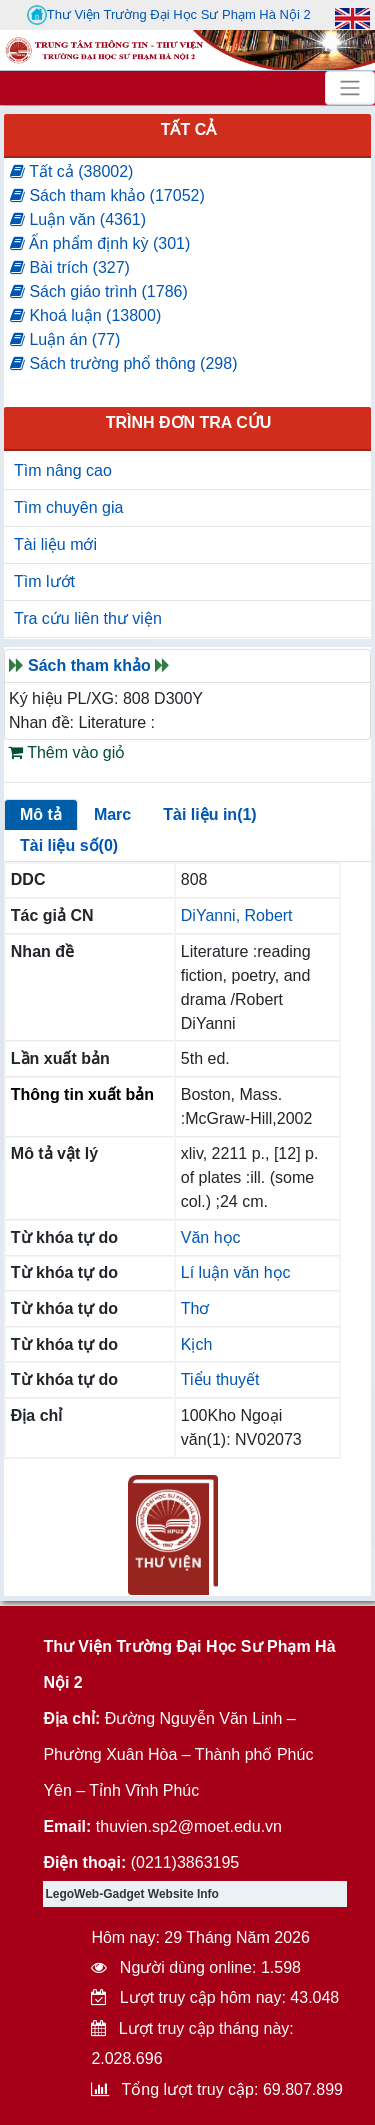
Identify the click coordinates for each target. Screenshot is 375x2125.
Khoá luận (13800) (85, 315)
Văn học (211, 1237)
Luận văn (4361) (78, 219)
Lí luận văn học (236, 1272)
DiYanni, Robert (237, 915)
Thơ (195, 1308)
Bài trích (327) (70, 267)
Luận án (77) (65, 339)
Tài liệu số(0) (69, 845)
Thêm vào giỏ (66, 752)
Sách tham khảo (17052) (107, 195)
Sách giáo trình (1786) (99, 291)
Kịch (197, 1344)
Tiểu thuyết (220, 1379)
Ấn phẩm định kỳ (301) (100, 243)
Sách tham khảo (89, 665)
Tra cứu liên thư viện (88, 618)
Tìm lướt (44, 581)
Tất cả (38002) (71, 171)
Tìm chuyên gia (68, 507)
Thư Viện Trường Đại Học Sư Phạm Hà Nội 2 (169, 15)
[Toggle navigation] (350, 88)
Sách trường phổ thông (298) (123, 363)
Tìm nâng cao (63, 470)
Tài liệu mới (55, 544)
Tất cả (189, 129)
